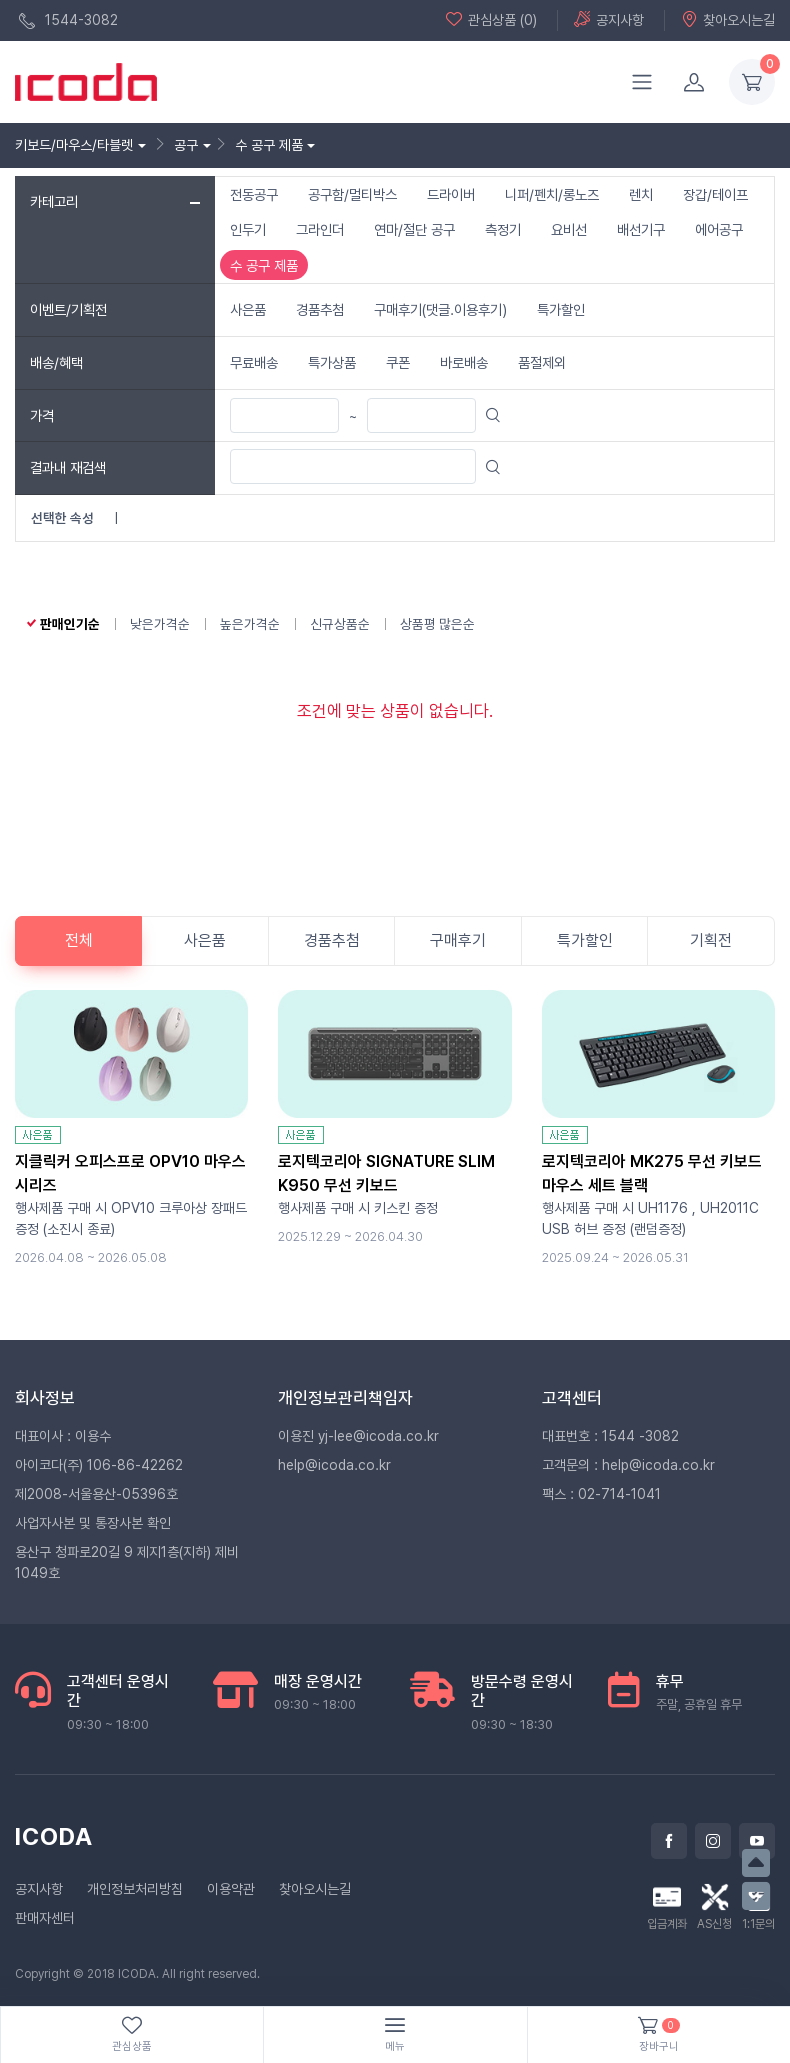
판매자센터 (45, 1918)
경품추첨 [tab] (332, 940)
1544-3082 (68, 20)
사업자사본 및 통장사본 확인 (93, 1523)
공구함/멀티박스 (352, 194)
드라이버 (451, 194)
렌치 (641, 194)
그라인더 (320, 229)
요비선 (569, 229)
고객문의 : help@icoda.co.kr (628, 1465)
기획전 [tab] (711, 940)
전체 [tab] (79, 940)
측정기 (503, 229)
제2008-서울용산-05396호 (96, 1494)
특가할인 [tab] (585, 940)
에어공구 (719, 229)
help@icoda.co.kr (334, 1465)
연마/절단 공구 (414, 229)
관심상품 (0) (491, 19)
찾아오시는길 (728, 19)
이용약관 (231, 1889)
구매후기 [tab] (458, 940)
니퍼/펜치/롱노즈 (552, 194)
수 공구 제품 (264, 265)
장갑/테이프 (715, 194)
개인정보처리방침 (135, 1889)
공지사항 (609, 19)
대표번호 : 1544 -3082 (610, 1436)
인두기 (248, 229)
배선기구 (641, 229)
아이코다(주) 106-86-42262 (99, 1465)
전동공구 (254, 194)
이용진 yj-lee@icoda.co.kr (358, 1436)
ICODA (54, 1836)
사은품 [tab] (205, 940)
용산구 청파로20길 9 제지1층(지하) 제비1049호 (127, 1562)
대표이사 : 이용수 (63, 1436)
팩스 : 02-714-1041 (601, 1494)
